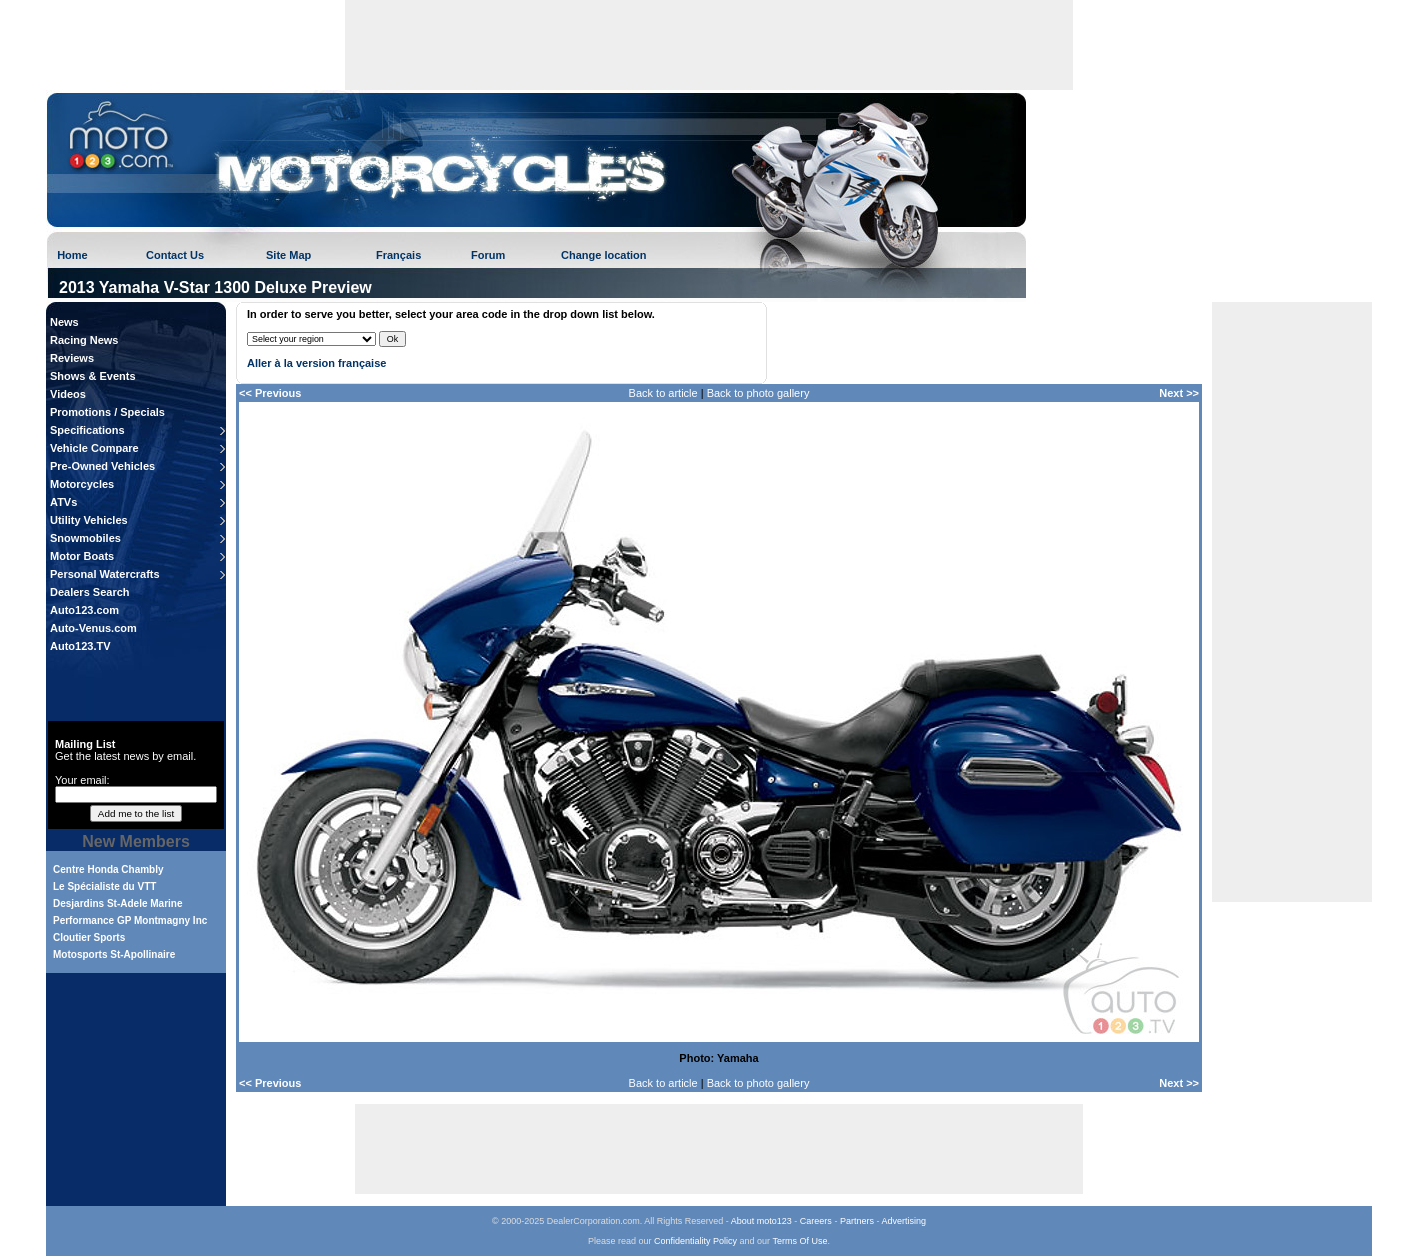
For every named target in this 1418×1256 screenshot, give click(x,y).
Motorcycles (82, 484)
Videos (68, 394)
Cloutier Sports (89, 937)
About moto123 (761, 1221)
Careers (816, 1221)
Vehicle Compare (94, 448)
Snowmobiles (85, 538)
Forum (488, 255)
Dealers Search (90, 592)
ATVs (63, 502)
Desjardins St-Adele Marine (117, 903)
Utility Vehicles (89, 520)
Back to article (663, 393)
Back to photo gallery (758, 393)
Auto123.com (84, 610)
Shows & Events (93, 376)
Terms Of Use (799, 1241)
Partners (857, 1221)
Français (398, 255)
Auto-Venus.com (93, 628)
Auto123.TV (80, 646)
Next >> (1179, 393)
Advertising (903, 1221)
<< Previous (270, 393)
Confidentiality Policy (695, 1241)
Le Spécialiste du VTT (104, 886)
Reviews (72, 358)
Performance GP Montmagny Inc (130, 920)
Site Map (288, 255)
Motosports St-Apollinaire (114, 954)
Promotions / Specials (107, 412)
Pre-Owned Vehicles (102, 466)
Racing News (84, 340)
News (64, 322)
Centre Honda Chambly (108, 869)
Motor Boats (82, 556)
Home (72, 255)
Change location (604, 255)
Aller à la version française (316, 363)
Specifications (87, 430)
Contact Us (175, 255)
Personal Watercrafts (105, 574)
